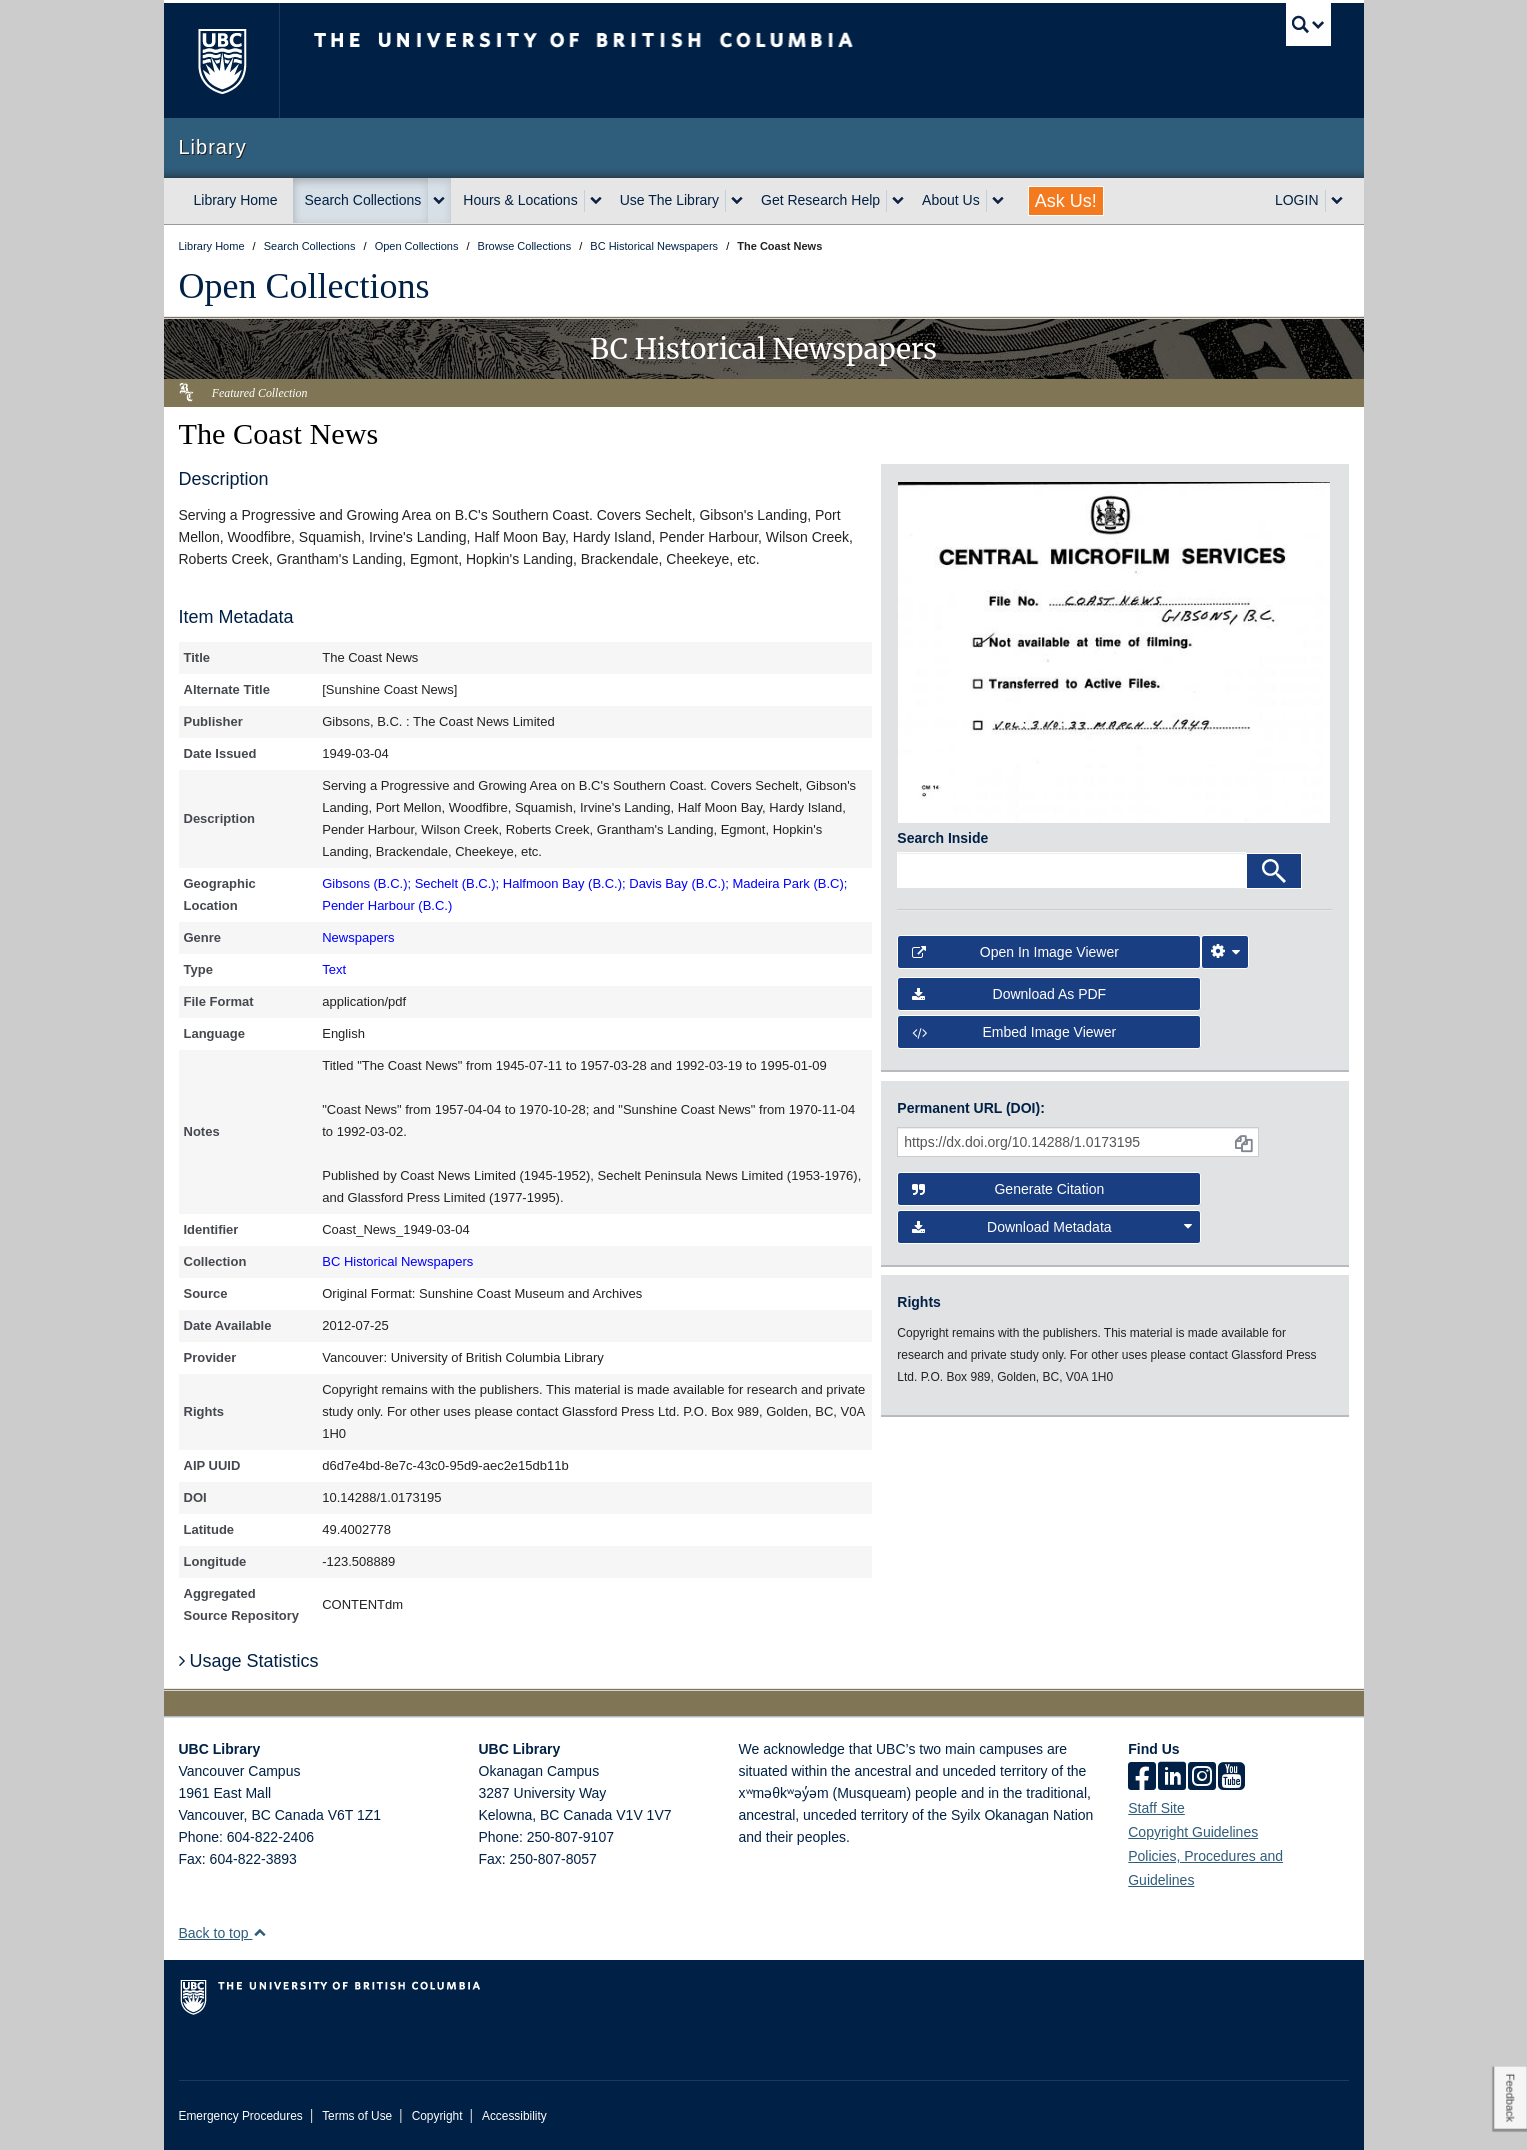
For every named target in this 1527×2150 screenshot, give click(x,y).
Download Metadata (1052, 1227)
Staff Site (1156, 1808)
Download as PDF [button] (1009, 994)
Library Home (236, 200)
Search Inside (942, 838)
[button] (259, 1932)
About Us (951, 200)
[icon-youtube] (1231, 1778)
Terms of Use (357, 2116)
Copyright (437, 2116)
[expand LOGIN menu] (1337, 201)
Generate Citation (1008, 1189)
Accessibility (514, 2116)
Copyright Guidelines (1193, 1832)
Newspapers (358, 937)
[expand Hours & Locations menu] (596, 201)
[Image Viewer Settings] (1225, 952)
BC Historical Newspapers (397, 1261)
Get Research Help (820, 200)
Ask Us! (1066, 201)
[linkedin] (1172, 1778)
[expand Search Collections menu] (439, 201)
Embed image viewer (1014, 1032)
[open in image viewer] (1114, 651)
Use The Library (669, 200)
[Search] (1274, 871)
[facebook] (1142, 1778)
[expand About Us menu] (998, 201)
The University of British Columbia (221, 60)
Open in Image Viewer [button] (1015, 952)
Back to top (223, 1933)
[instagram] (1202, 1778)
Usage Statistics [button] (249, 1661)
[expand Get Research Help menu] (898, 201)
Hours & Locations (520, 200)
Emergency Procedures (241, 2116)
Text (334, 969)
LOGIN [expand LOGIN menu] (1297, 200)
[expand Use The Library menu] (737, 201)
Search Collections (363, 200)
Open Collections (304, 286)
